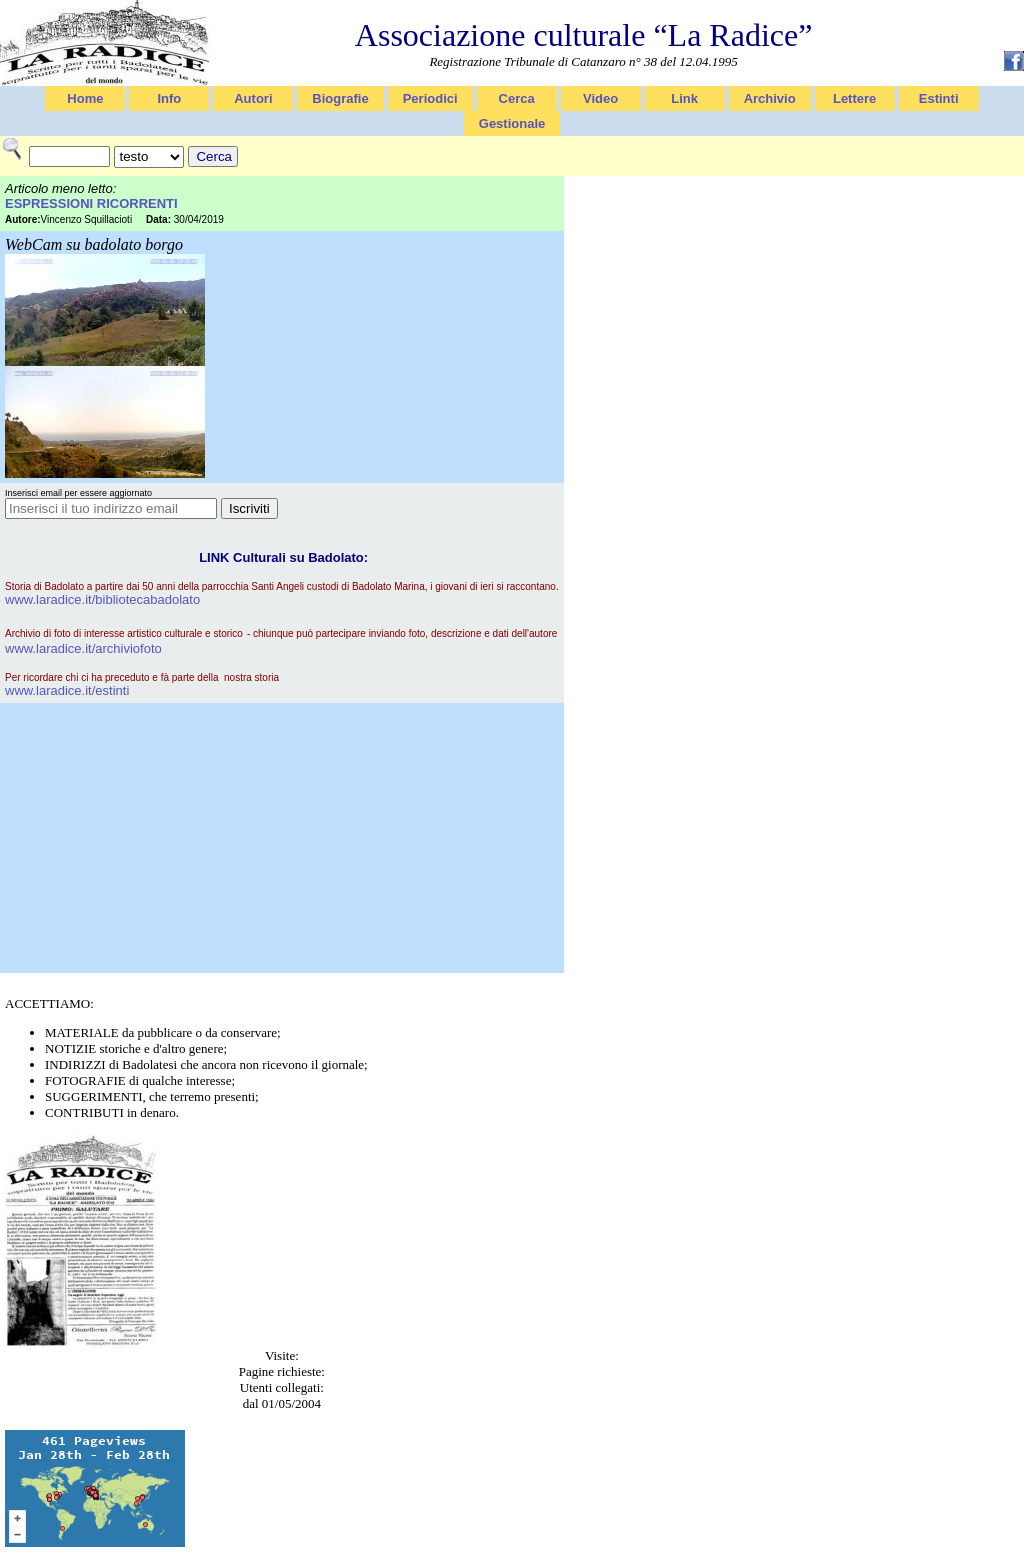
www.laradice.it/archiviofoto (83, 648)
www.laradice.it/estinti (67, 690)
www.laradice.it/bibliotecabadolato (102, 599)
